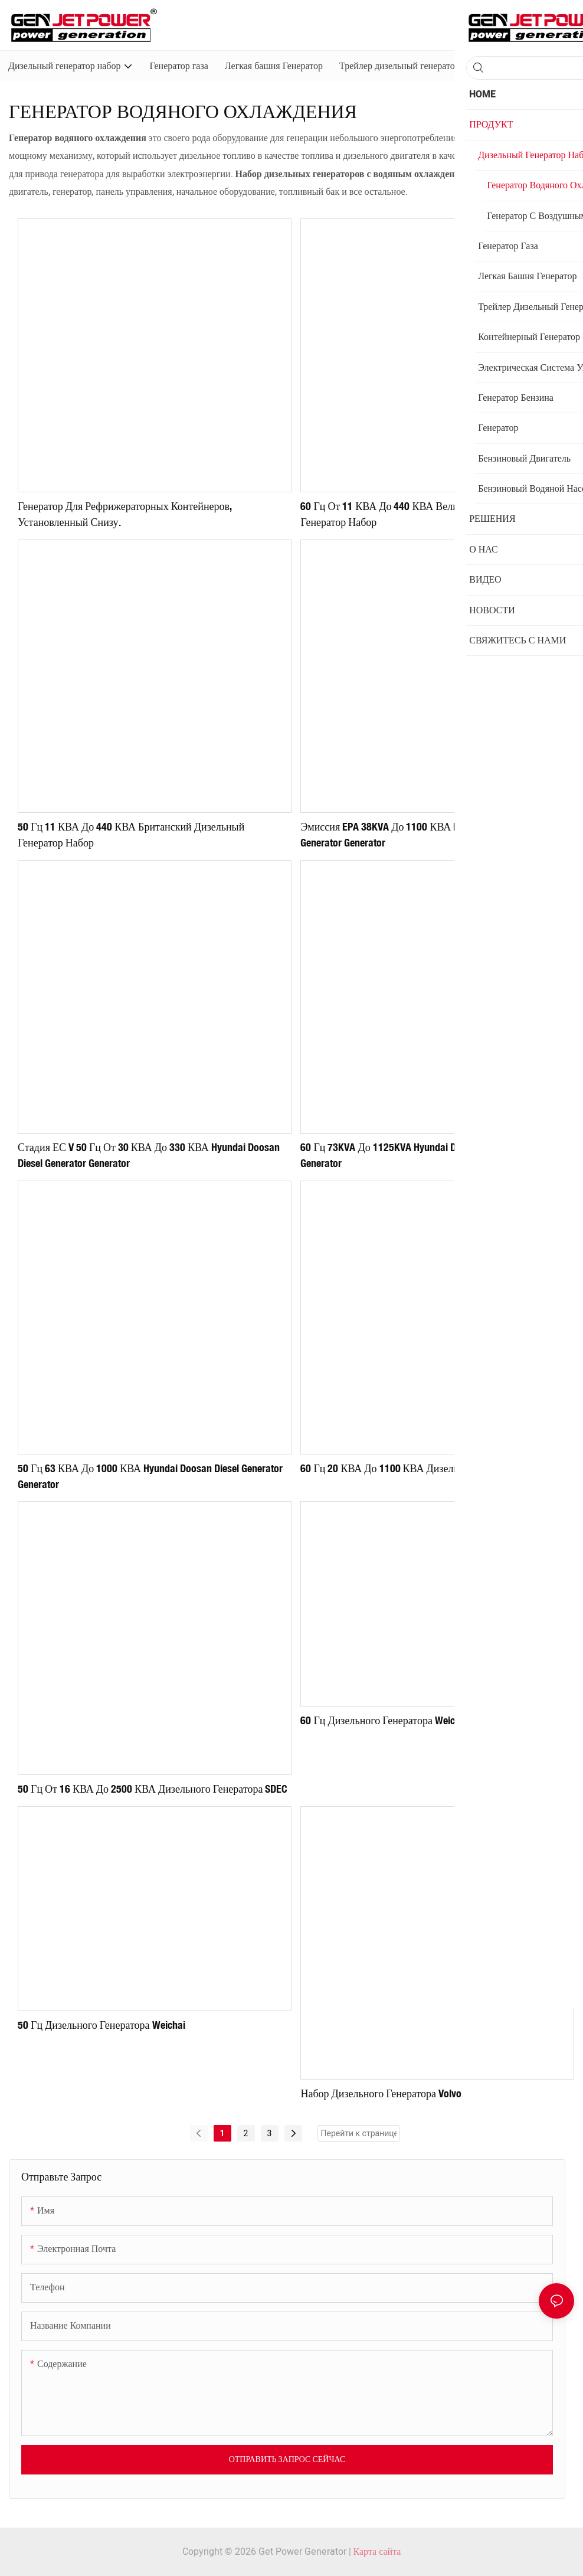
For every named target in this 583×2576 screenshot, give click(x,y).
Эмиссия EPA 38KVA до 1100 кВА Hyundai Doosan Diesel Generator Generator (424, 834)
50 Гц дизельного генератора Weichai (101, 2024)
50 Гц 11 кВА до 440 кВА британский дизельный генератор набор (131, 834)
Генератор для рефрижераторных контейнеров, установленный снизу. (125, 513)
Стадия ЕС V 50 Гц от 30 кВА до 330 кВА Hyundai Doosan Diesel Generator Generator (149, 1154)
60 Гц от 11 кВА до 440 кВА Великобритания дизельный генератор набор (431, 513)
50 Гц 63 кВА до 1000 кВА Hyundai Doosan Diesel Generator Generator (150, 1476)
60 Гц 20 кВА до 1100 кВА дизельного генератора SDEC (428, 1468)
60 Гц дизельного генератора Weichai (384, 1720)
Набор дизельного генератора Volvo (380, 2093)
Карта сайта (377, 2552)
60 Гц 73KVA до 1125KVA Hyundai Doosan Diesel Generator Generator (426, 1154)
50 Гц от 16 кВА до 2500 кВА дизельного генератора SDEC (153, 1788)
